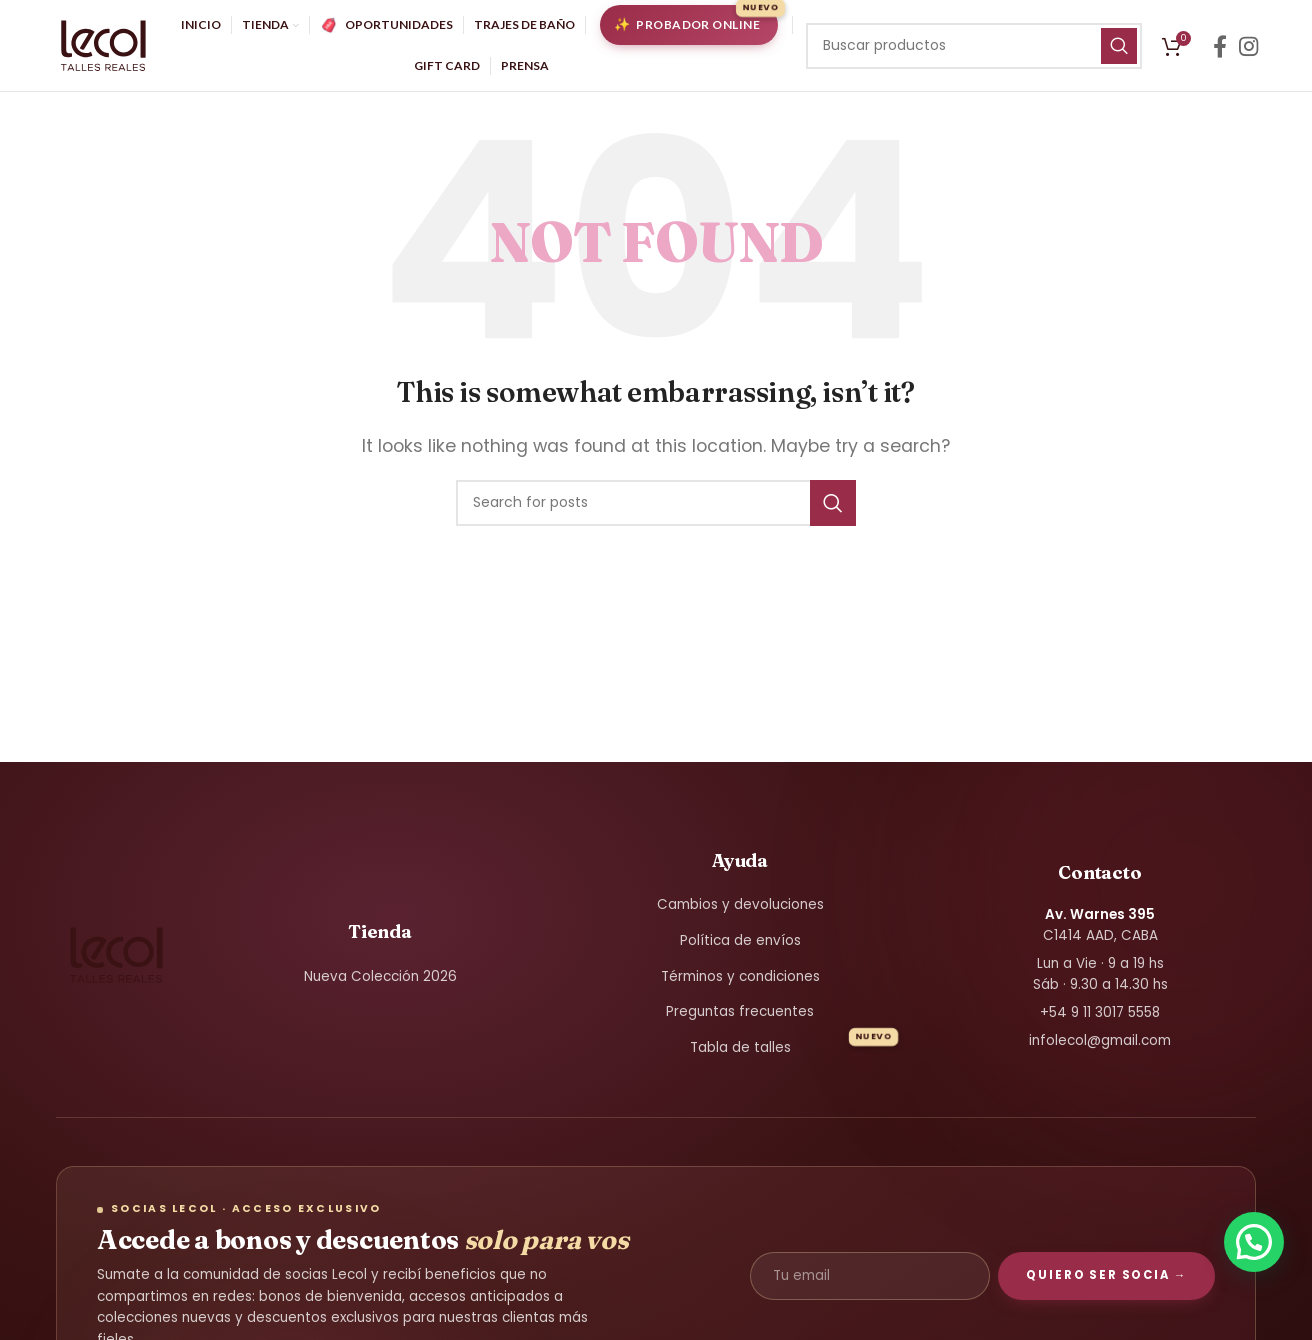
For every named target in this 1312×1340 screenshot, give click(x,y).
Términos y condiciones (740, 984)
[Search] (974, 50)
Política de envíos (740, 949)
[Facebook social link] (1220, 50)
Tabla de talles (740, 1056)
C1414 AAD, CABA (1100, 933)
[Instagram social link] (1248, 50)
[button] (1254, 1242)
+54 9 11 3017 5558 (1100, 1021)
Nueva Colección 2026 (380, 984)
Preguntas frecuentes (740, 1020)
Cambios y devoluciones (740, 913)
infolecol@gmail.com (1100, 1048)
